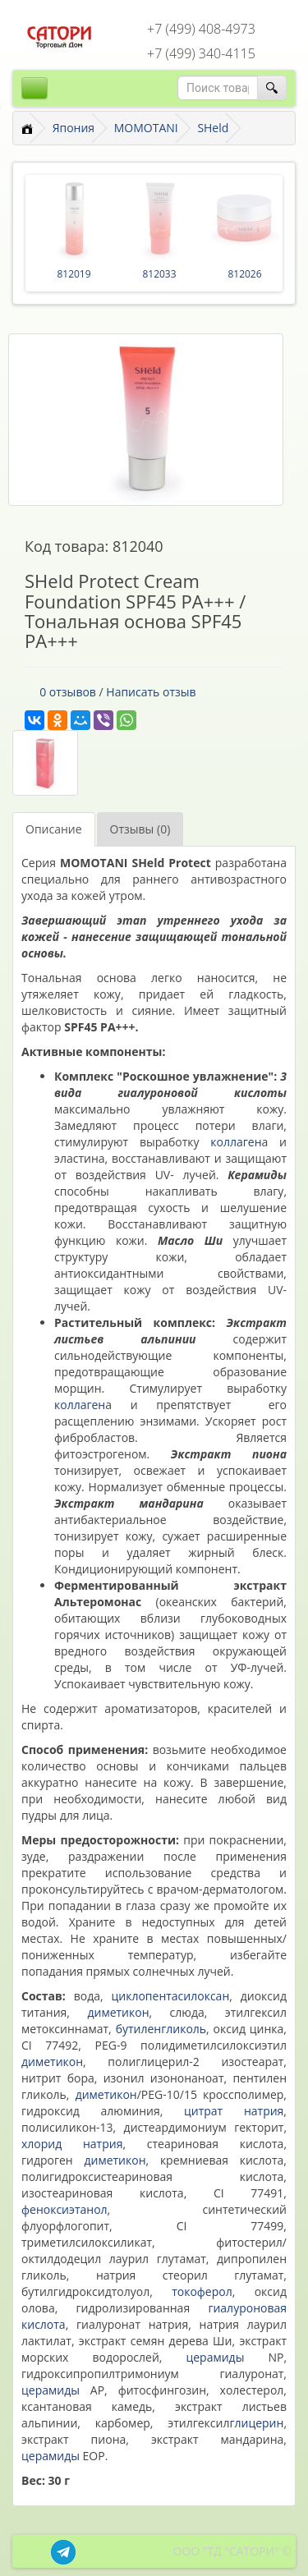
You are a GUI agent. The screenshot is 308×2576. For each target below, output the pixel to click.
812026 (244, 274)
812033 (159, 274)
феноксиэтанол (64, 2209)
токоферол (202, 2291)
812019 (73, 274)
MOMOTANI (146, 127)
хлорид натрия (71, 2143)
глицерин (256, 2423)
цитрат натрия (233, 2111)
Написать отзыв (150, 692)
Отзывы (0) (140, 829)
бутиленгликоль (161, 2028)
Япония (73, 127)
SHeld (212, 127)
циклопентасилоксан (171, 1996)
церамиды (215, 2357)
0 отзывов (67, 692)
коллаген (235, 1142)
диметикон (118, 2012)
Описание (53, 829)
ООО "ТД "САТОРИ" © (232, 2551)
